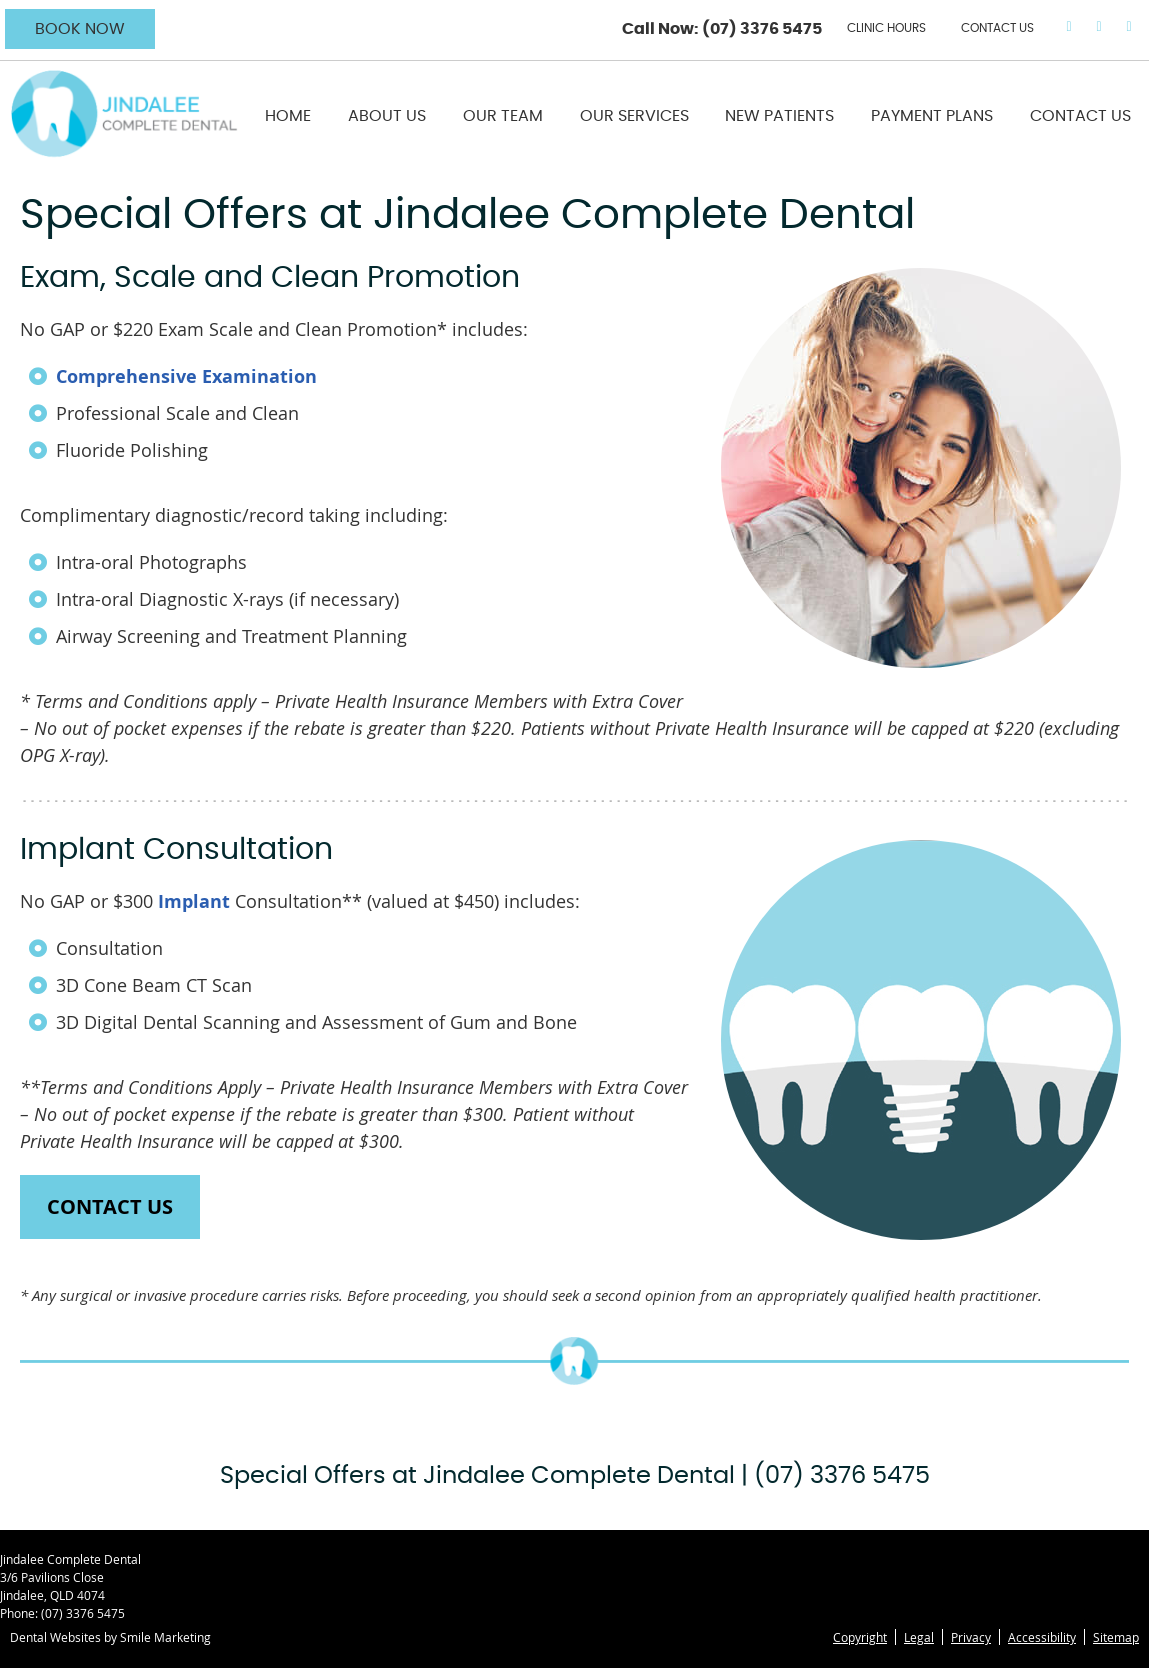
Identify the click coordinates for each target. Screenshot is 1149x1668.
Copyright (860, 1637)
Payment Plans (932, 116)
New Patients (779, 116)
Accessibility (1042, 1637)
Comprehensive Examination (186, 376)
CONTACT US (997, 28)
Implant (194, 901)
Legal (919, 1637)
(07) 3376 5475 (762, 29)
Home (288, 116)
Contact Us (1080, 116)
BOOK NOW (80, 29)
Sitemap (1116, 1637)
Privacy (971, 1637)
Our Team (503, 116)
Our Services (634, 116)
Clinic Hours (886, 28)
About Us (387, 116)
